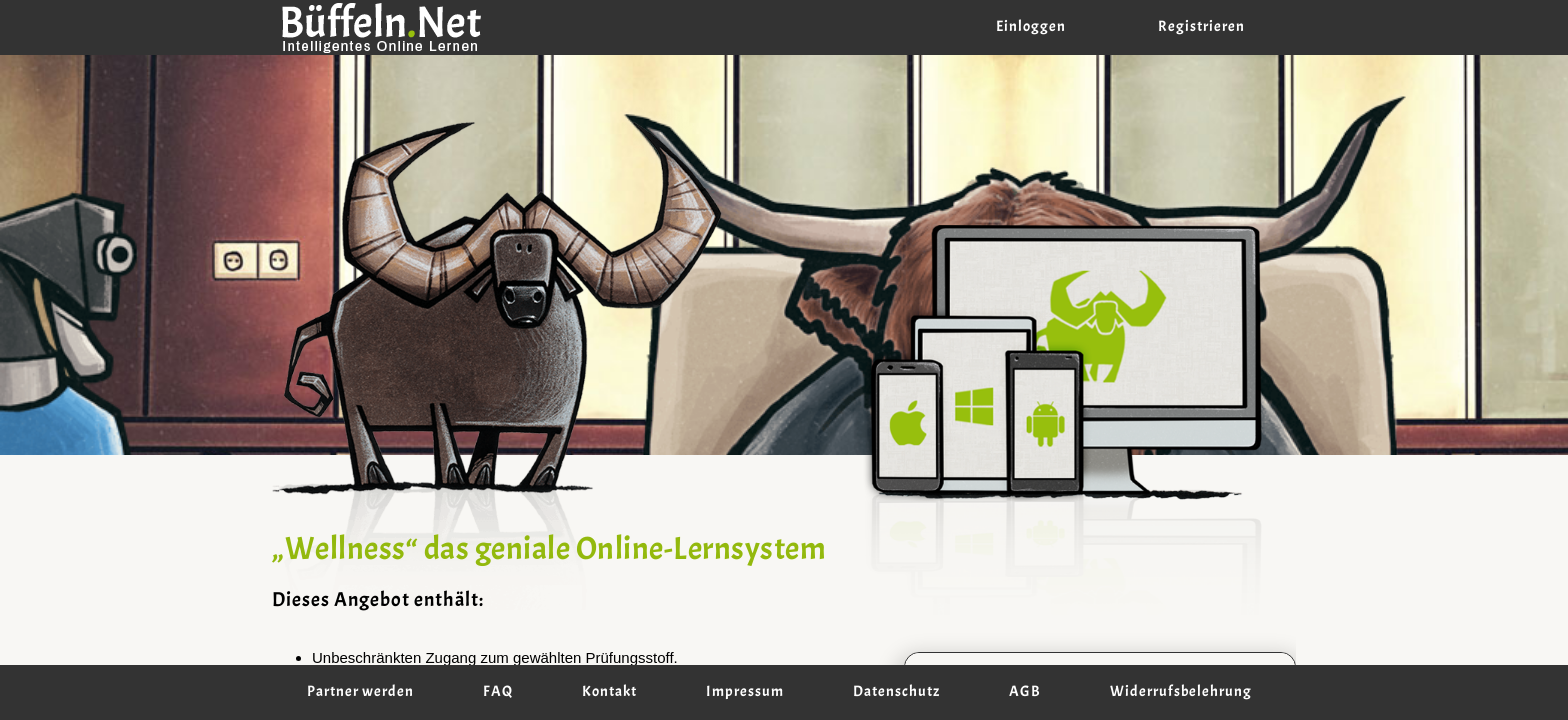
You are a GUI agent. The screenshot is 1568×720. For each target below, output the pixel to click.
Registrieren (1201, 27)
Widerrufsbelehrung (1181, 692)
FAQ (498, 692)
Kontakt (609, 692)
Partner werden (360, 692)
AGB (1025, 692)
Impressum (745, 692)
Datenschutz (896, 692)
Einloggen (1031, 27)
